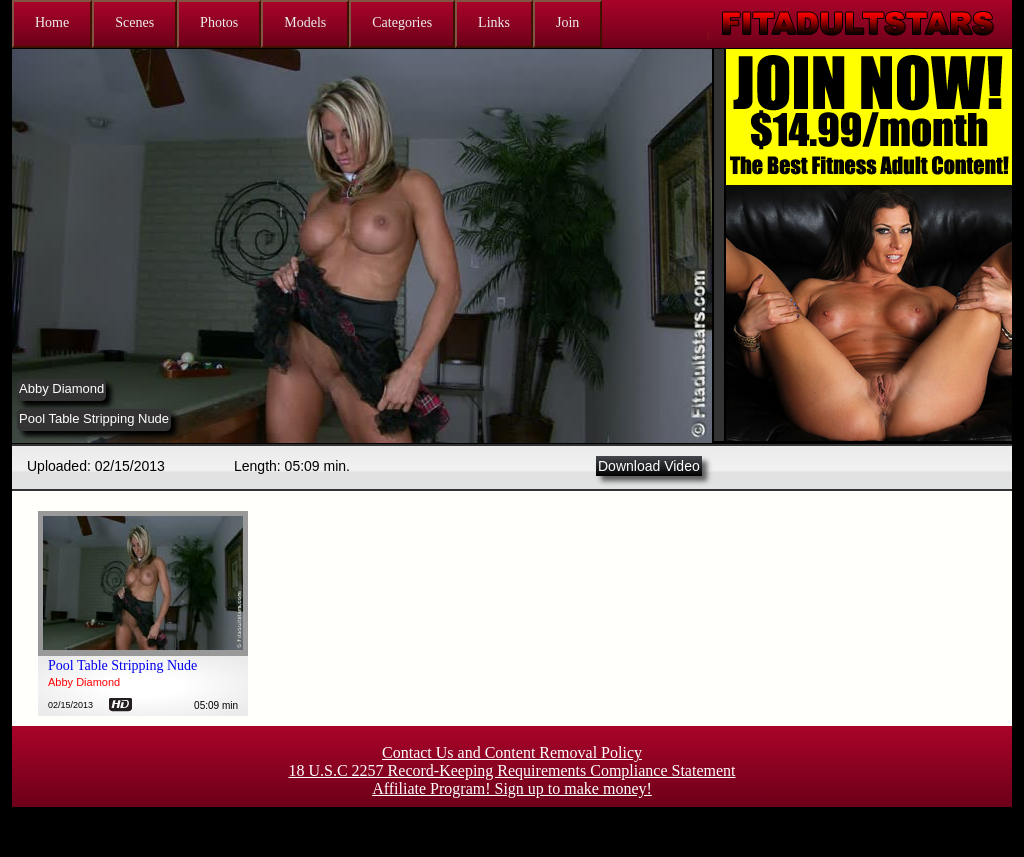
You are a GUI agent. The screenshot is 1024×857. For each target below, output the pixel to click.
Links (494, 22)
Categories (402, 22)
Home (52, 22)
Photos (219, 22)
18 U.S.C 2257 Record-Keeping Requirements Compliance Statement (511, 770)
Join (567, 22)
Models (305, 22)
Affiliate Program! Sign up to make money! (512, 788)
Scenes (134, 22)
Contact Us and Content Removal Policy (512, 752)
